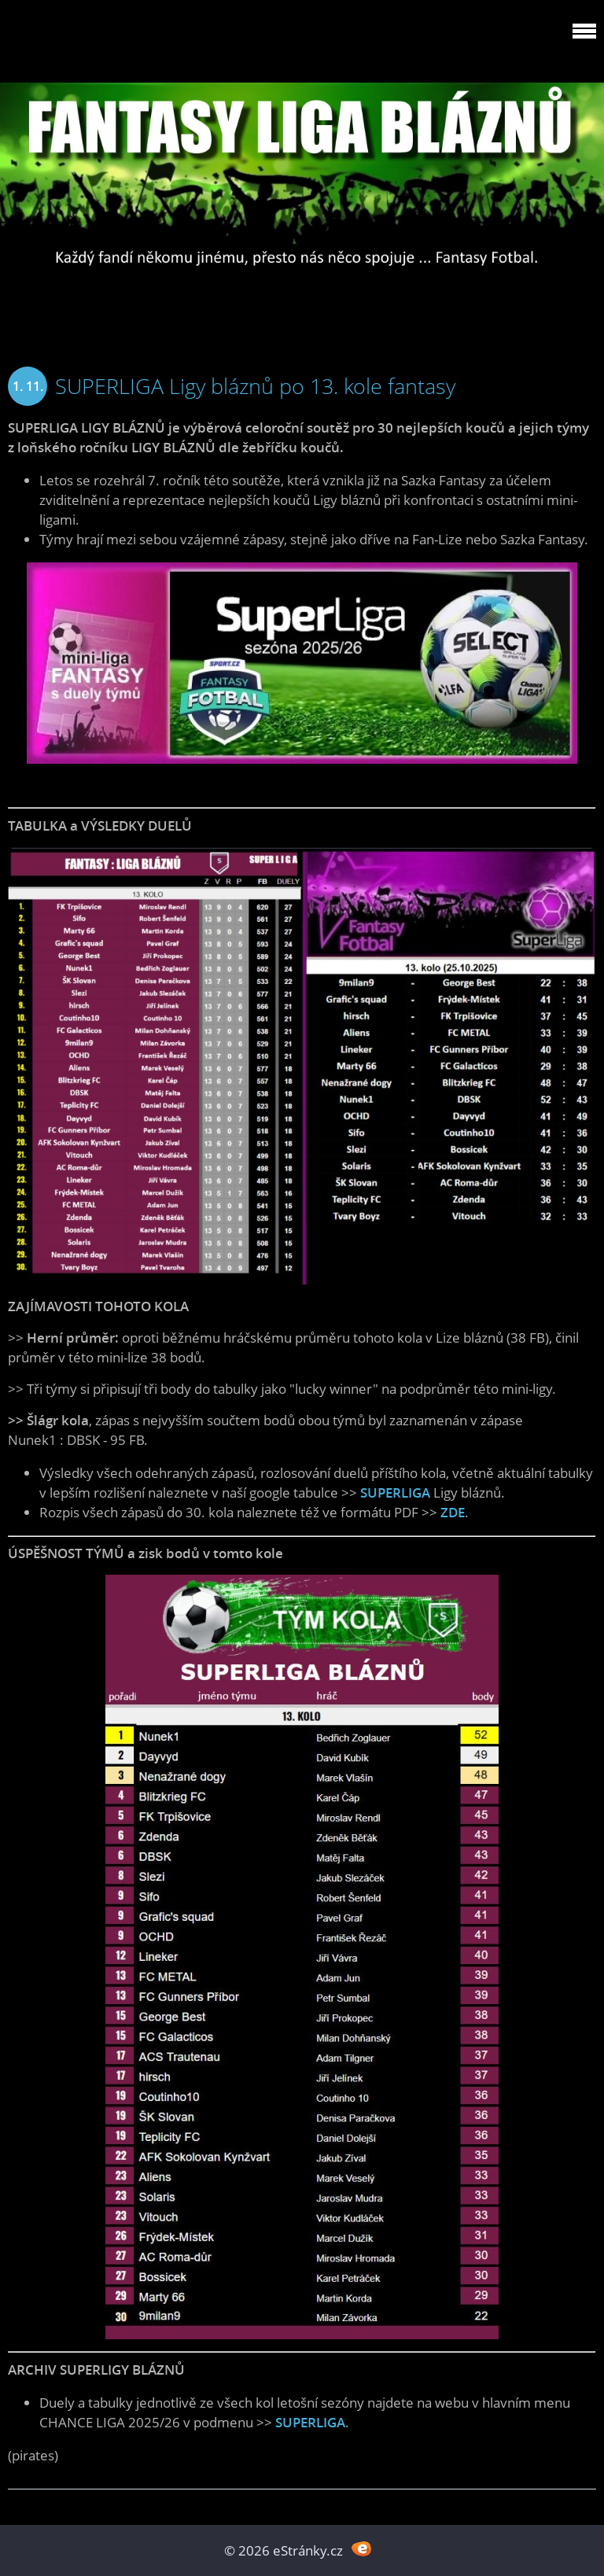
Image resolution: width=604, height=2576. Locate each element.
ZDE (452, 1512)
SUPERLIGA (395, 1492)
